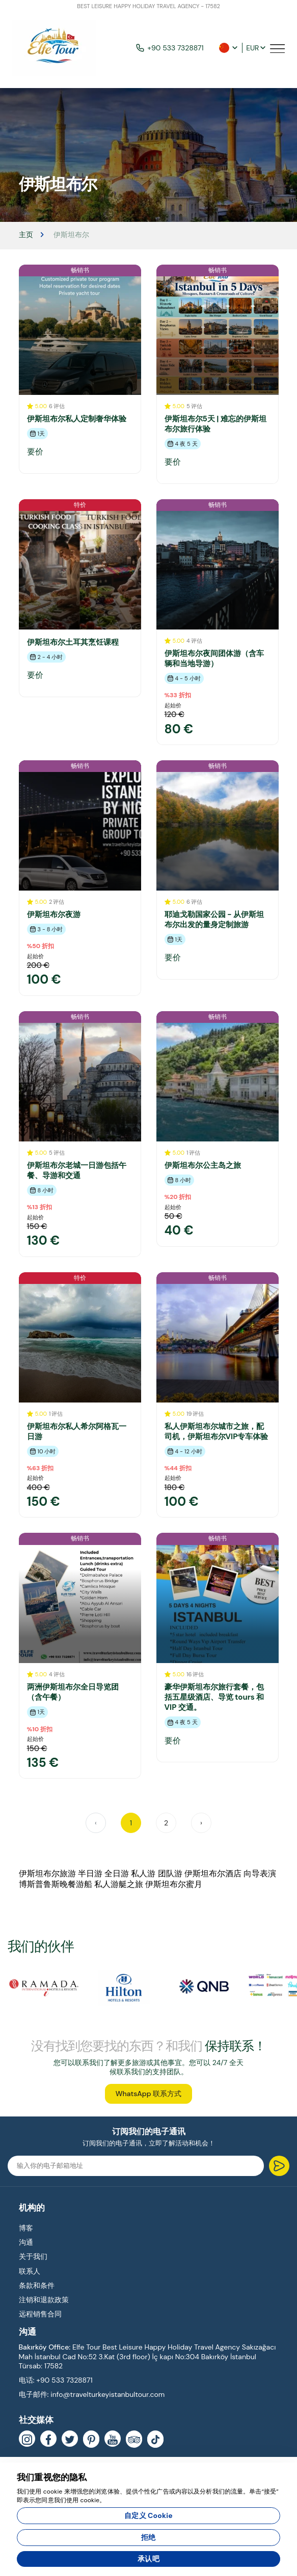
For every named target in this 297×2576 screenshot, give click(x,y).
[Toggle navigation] (277, 48)
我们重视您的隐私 (52, 2477)
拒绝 (148, 2537)
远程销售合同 (40, 2314)
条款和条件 (37, 2285)
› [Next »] (201, 1822)
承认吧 (148, 2558)
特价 (80, 505)
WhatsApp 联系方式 (148, 2093)
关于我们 (33, 2256)
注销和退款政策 (44, 2299)
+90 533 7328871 (169, 47)
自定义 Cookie (148, 2515)
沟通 (26, 2242)
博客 (26, 2227)
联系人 (29, 2271)
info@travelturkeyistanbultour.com (107, 2394)
